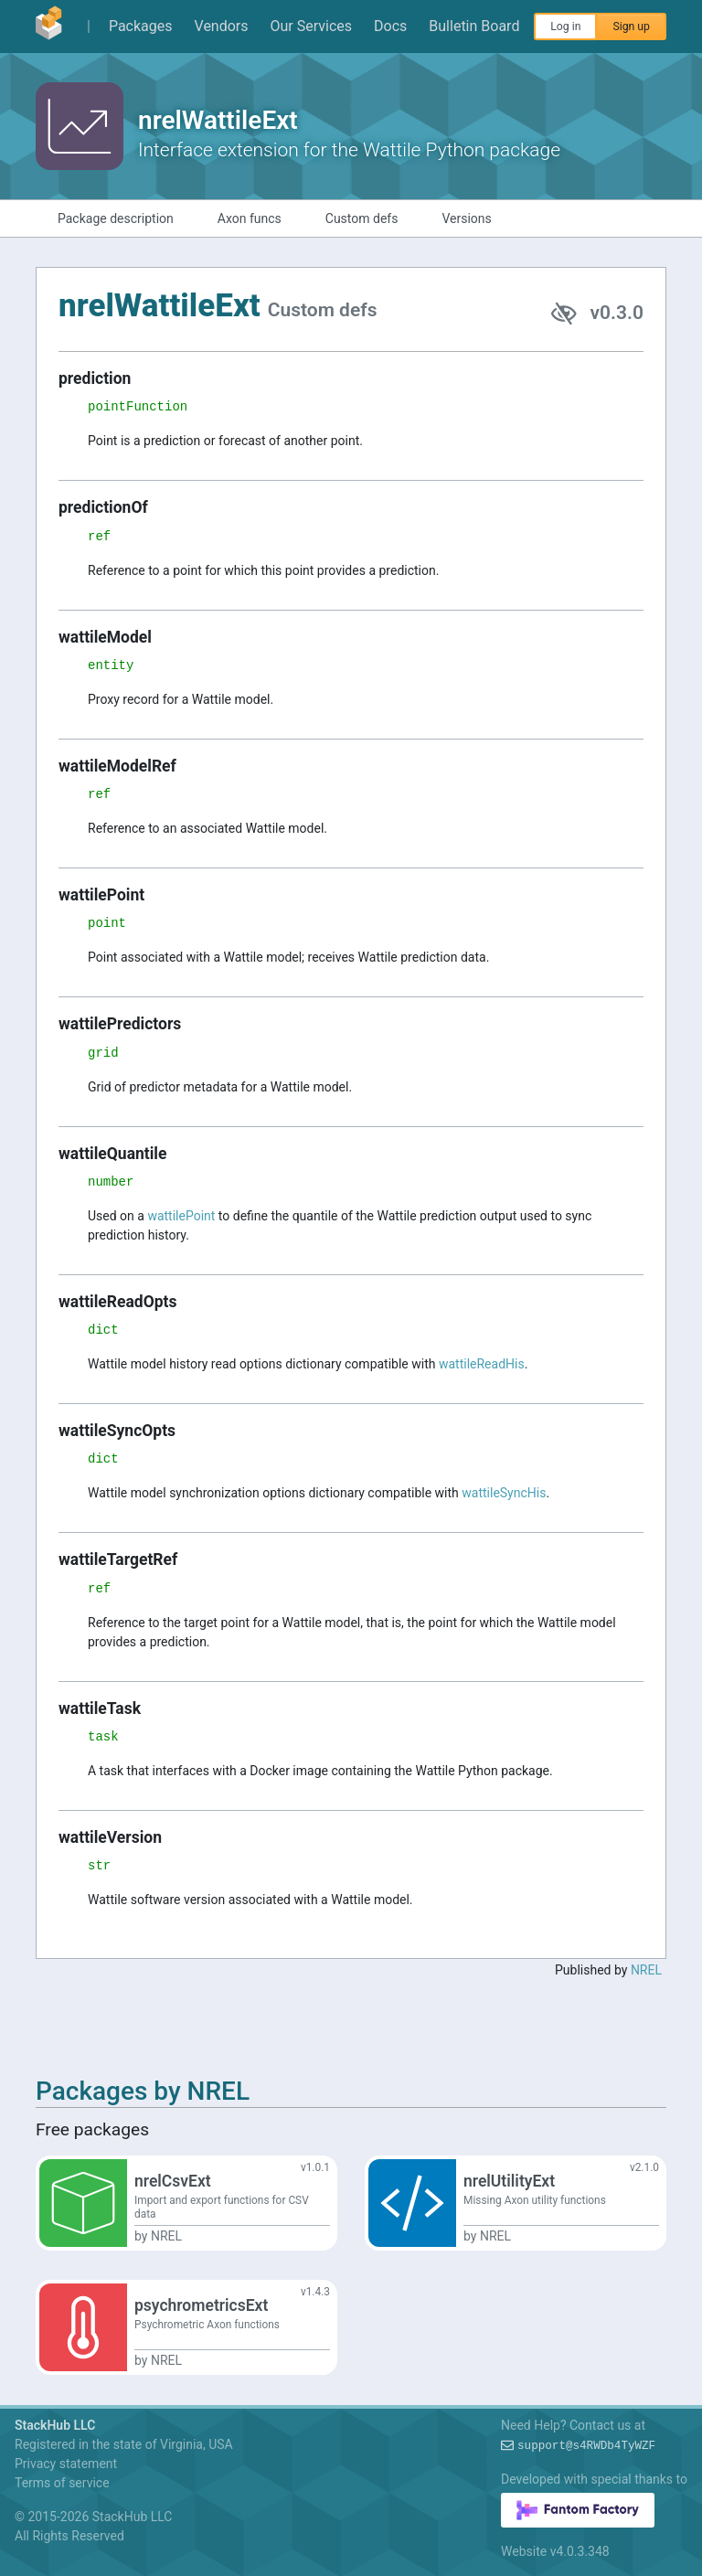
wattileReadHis (482, 1364)
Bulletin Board (474, 26)
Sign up (631, 26)
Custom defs (362, 218)
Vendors (222, 26)
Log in (565, 26)
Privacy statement (66, 2463)
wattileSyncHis (504, 1492)
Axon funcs (250, 218)
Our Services (312, 26)
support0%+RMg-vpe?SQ (586, 2446)
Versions (466, 218)
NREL (646, 1970)
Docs (390, 26)
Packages (141, 26)
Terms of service (62, 2482)
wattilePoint (181, 1215)
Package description (116, 218)
